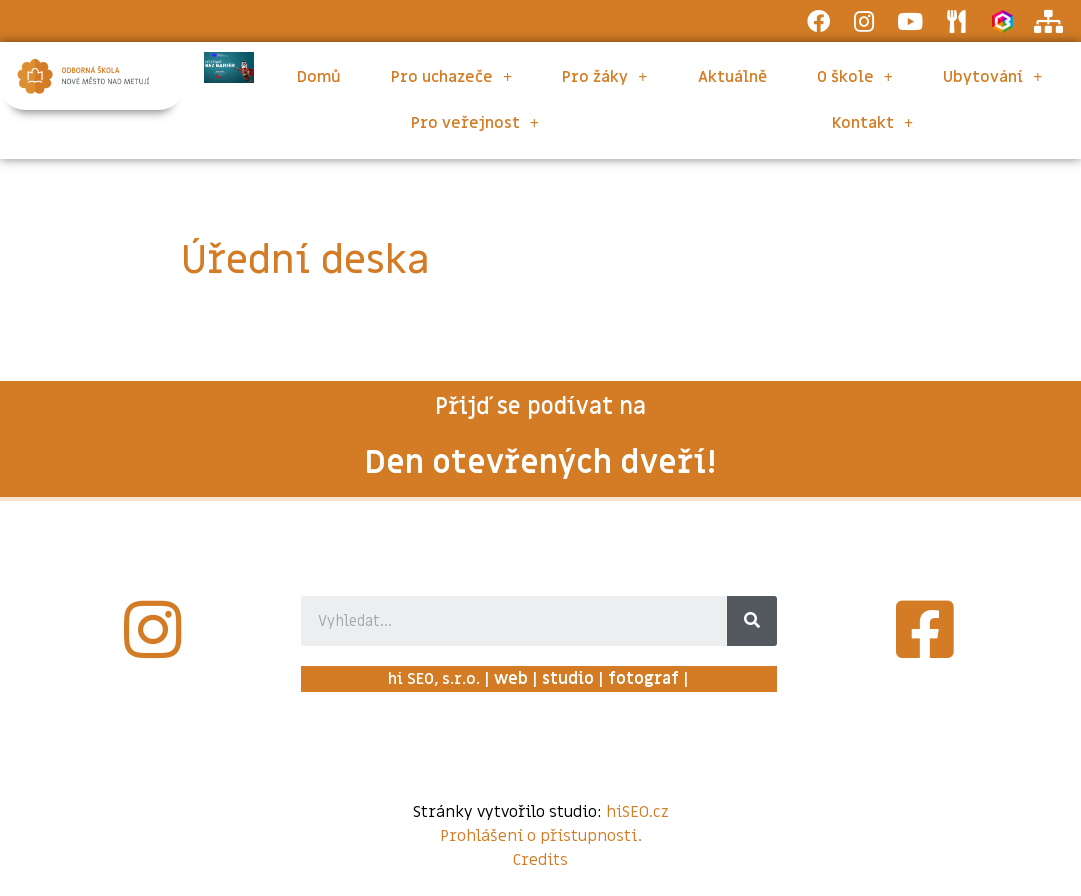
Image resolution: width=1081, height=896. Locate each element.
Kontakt (872, 123)
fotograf (643, 679)
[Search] (752, 621)
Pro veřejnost (475, 123)
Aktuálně (732, 77)
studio (568, 679)
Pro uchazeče (451, 77)
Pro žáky (604, 77)
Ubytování (992, 77)
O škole (855, 77)
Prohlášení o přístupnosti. (541, 836)
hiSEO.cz (637, 812)
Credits (540, 860)
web (511, 679)
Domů (319, 77)
